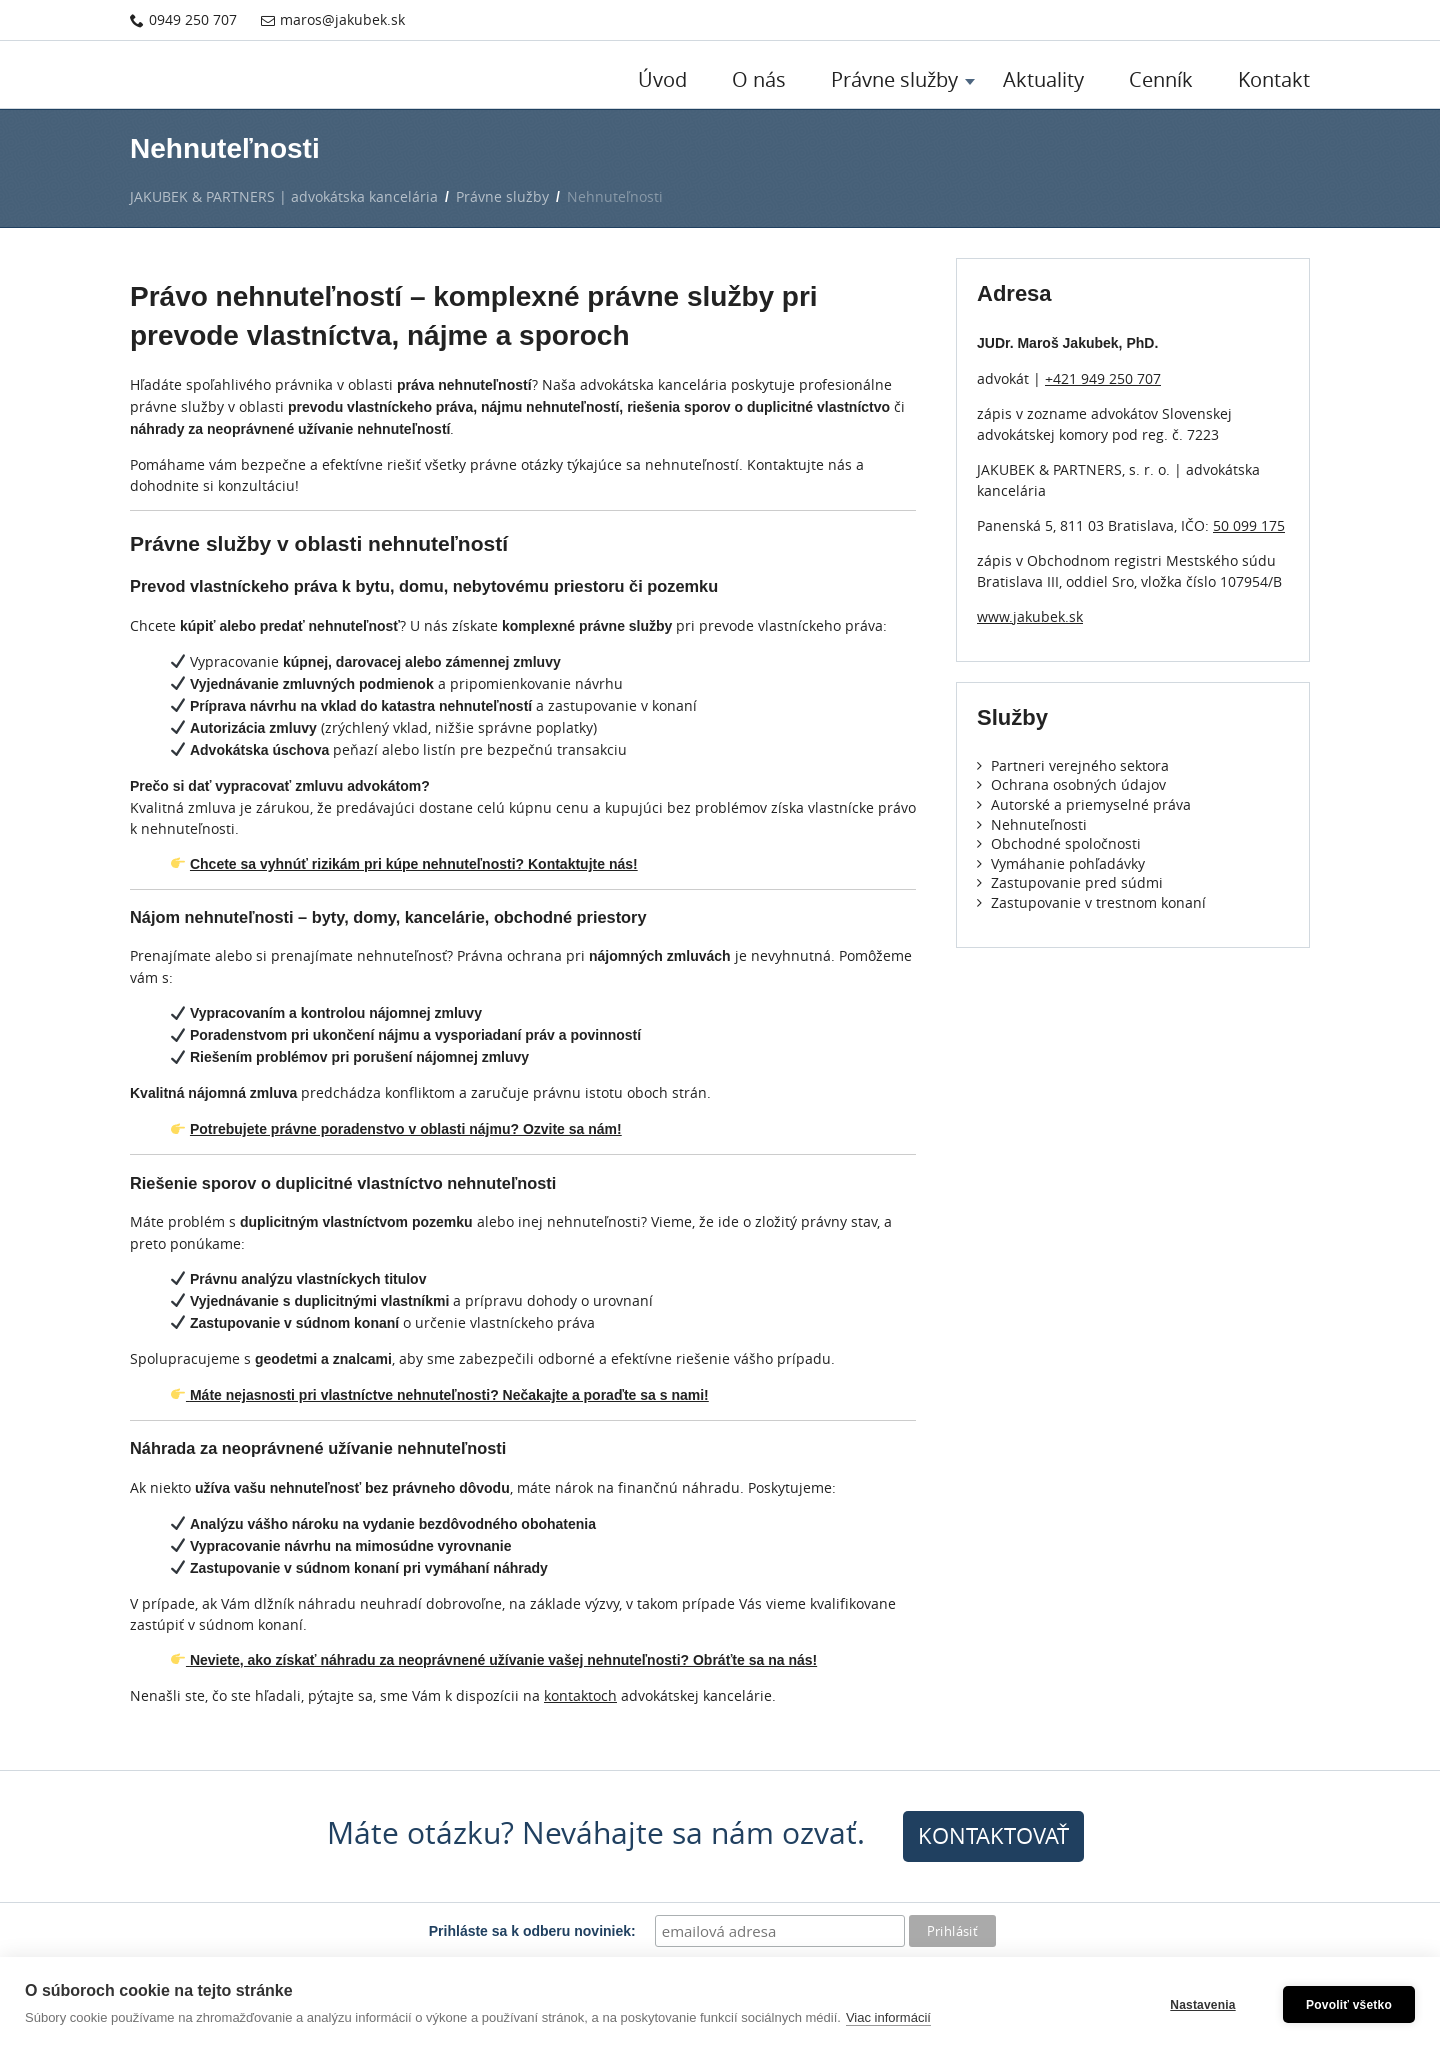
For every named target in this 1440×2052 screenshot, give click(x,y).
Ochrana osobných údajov (1071, 784)
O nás (759, 79)
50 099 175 (1249, 525)
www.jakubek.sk (1030, 616)
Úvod (662, 79)
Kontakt (1274, 79)
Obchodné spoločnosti (1059, 843)
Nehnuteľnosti (1032, 824)
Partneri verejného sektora (1073, 765)
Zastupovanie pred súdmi (1070, 882)
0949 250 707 (183, 19)
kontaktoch (580, 1695)
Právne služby (894, 79)
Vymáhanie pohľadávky (1061, 863)
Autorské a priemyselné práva (1084, 804)
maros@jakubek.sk (333, 19)
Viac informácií (888, 2017)
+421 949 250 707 (1103, 378)
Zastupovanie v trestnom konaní (1091, 902)
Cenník (1161, 79)
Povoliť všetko (1349, 2005)
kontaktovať (993, 1835)
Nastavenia (1202, 2005)
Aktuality (1043, 79)
